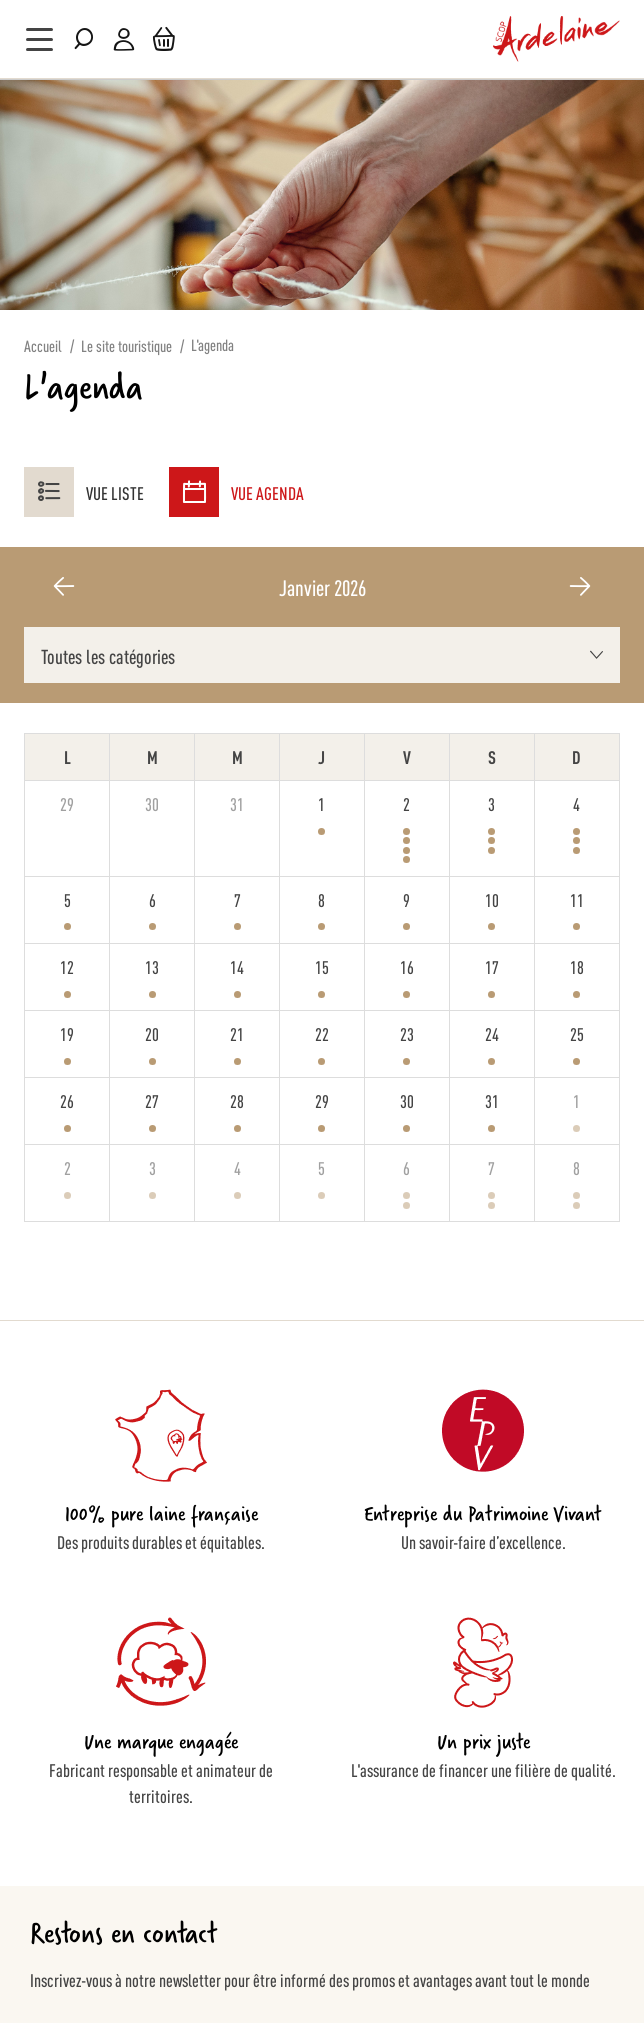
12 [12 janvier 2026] (67, 966)
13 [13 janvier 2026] (152, 966)
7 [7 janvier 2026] (237, 899)
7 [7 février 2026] (491, 1167)
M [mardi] (152, 756)
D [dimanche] (576, 756)
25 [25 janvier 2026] (577, 1033)
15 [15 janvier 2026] (322, 966)
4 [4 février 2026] (237, 1167)
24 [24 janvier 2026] (492, 1033)
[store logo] (557, 39)
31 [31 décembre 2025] (237, 803)
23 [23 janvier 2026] (407, 1033)
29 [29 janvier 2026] (322, 1100)
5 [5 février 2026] (321, 1167)
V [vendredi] (407, 756)
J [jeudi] (321, 756)
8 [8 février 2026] (576, 1167)
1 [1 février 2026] (576, 1100)
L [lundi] (67, 756)
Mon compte (124, 39)
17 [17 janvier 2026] (492, 966)
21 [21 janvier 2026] (237, 1033)
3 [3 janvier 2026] (491, 803)
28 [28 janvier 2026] (237, 1100)
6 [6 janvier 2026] (152, 899)
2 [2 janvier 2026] (406, 803)
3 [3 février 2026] (152, 1167)
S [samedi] (492, 756)
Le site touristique (126, 345)
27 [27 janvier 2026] (152, 1100)
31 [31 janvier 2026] (492, 1100)
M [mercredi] (237, 756)
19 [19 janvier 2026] (67, 1033)
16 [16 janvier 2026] (407, 966)
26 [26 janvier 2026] (67, 1100)
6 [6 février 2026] (406, 1167)
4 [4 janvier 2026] (576, 803)
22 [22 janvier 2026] (322, 1033)
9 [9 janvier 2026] (406, 899)
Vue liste (84, 492)
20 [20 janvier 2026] (152, 1033)
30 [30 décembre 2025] (152, 803)
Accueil (43, 345)
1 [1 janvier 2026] (321, 803)
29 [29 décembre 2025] (67, 803)
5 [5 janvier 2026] (67, 899)
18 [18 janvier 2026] (577, 966)
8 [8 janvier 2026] (321, 899)
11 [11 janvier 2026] (577, 899)
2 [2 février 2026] (67, 1167)
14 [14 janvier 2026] (237, 966)
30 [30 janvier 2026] (407, 1100)
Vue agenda (236, 492)
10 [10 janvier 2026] (492, 899)
